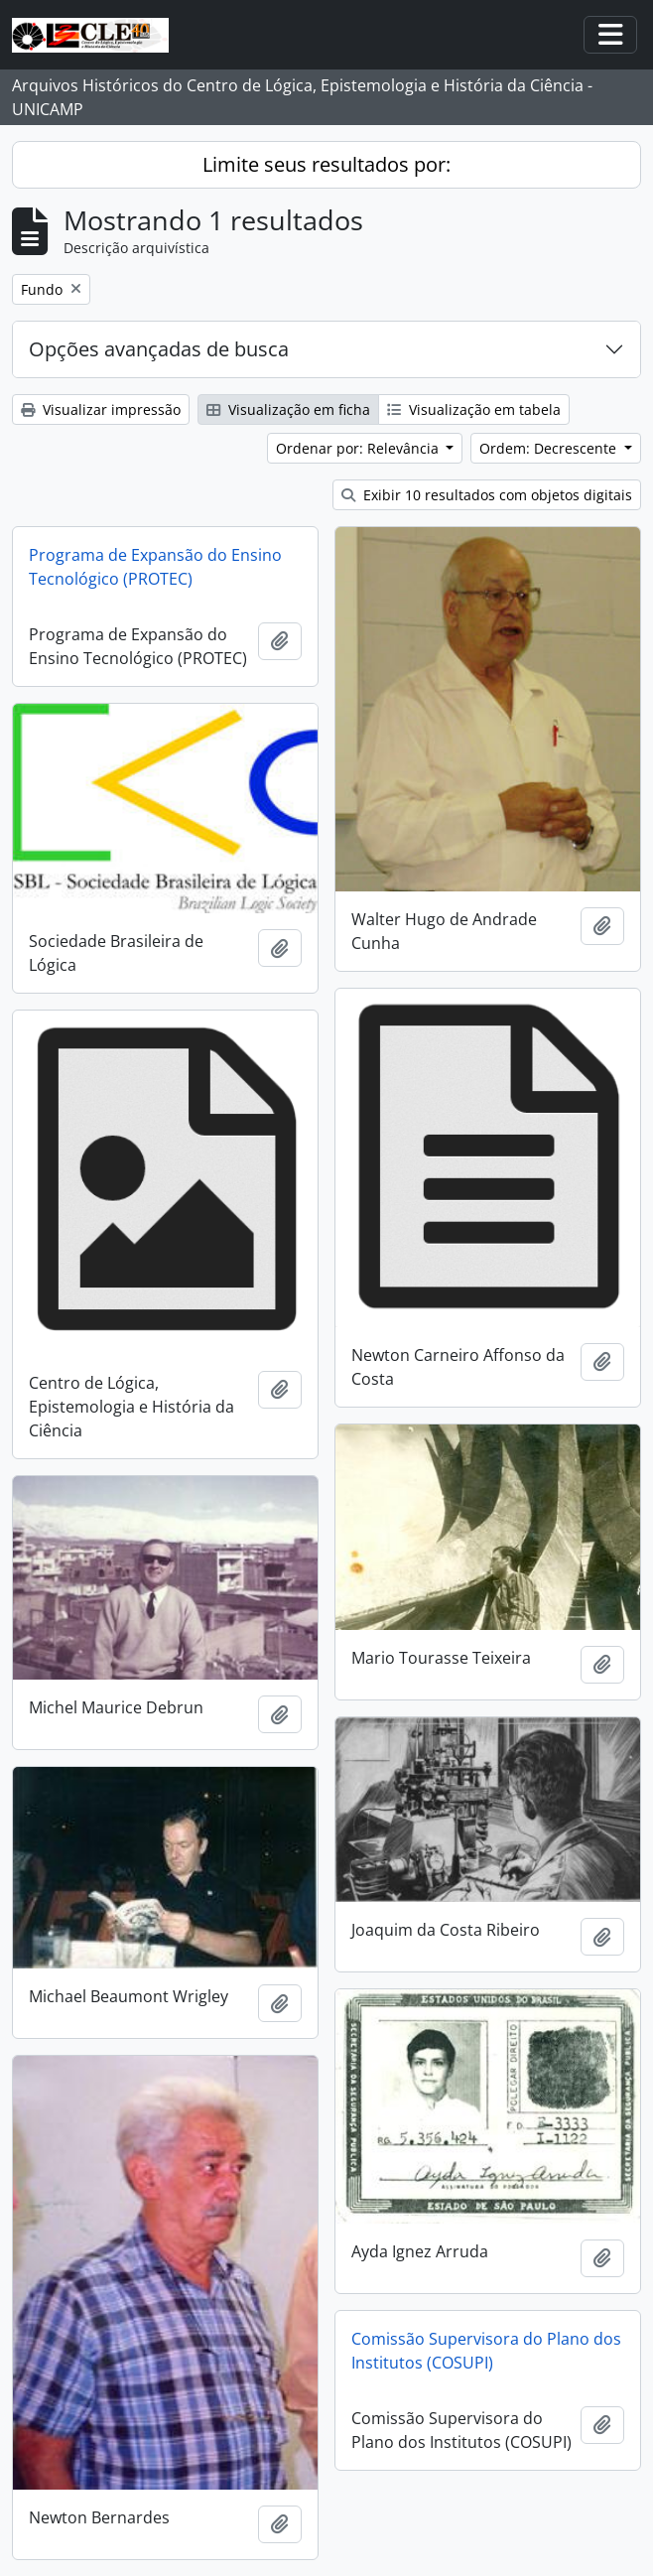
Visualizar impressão (101, 409)
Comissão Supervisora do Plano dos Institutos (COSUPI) (486, 2350)
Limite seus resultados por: (326, 164)
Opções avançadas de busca (159, 349)
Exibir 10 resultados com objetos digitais (486, 494)
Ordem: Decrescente (549, 448)
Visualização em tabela (474, 409)
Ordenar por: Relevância (359, 448)
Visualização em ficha (288, 409)
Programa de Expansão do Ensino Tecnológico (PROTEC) (155, 567)
